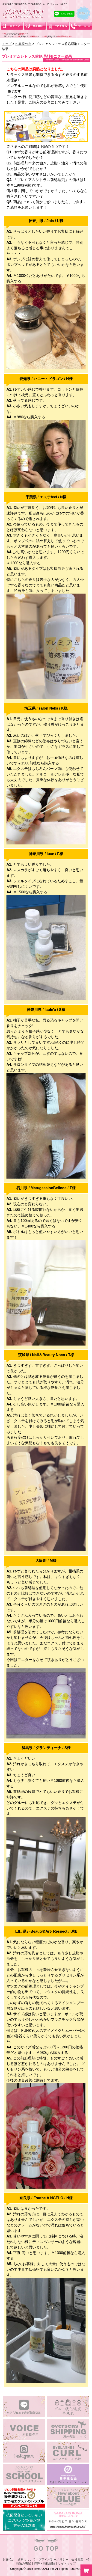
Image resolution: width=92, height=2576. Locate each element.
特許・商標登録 (44, 2563)
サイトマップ (67, 2563)
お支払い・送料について (19, 2559)
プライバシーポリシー (53, 2559)
